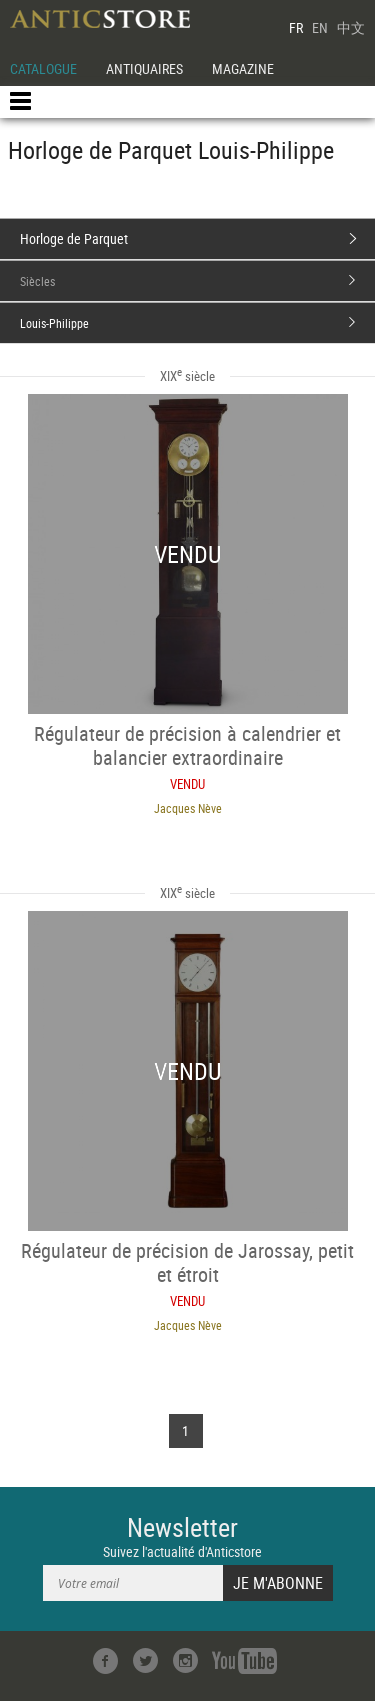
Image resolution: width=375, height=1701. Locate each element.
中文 (351, 27)
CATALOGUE (43, 68)
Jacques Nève (188, 808)
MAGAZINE (243, 68)
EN (320, 27)
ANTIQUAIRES (144, 68)
